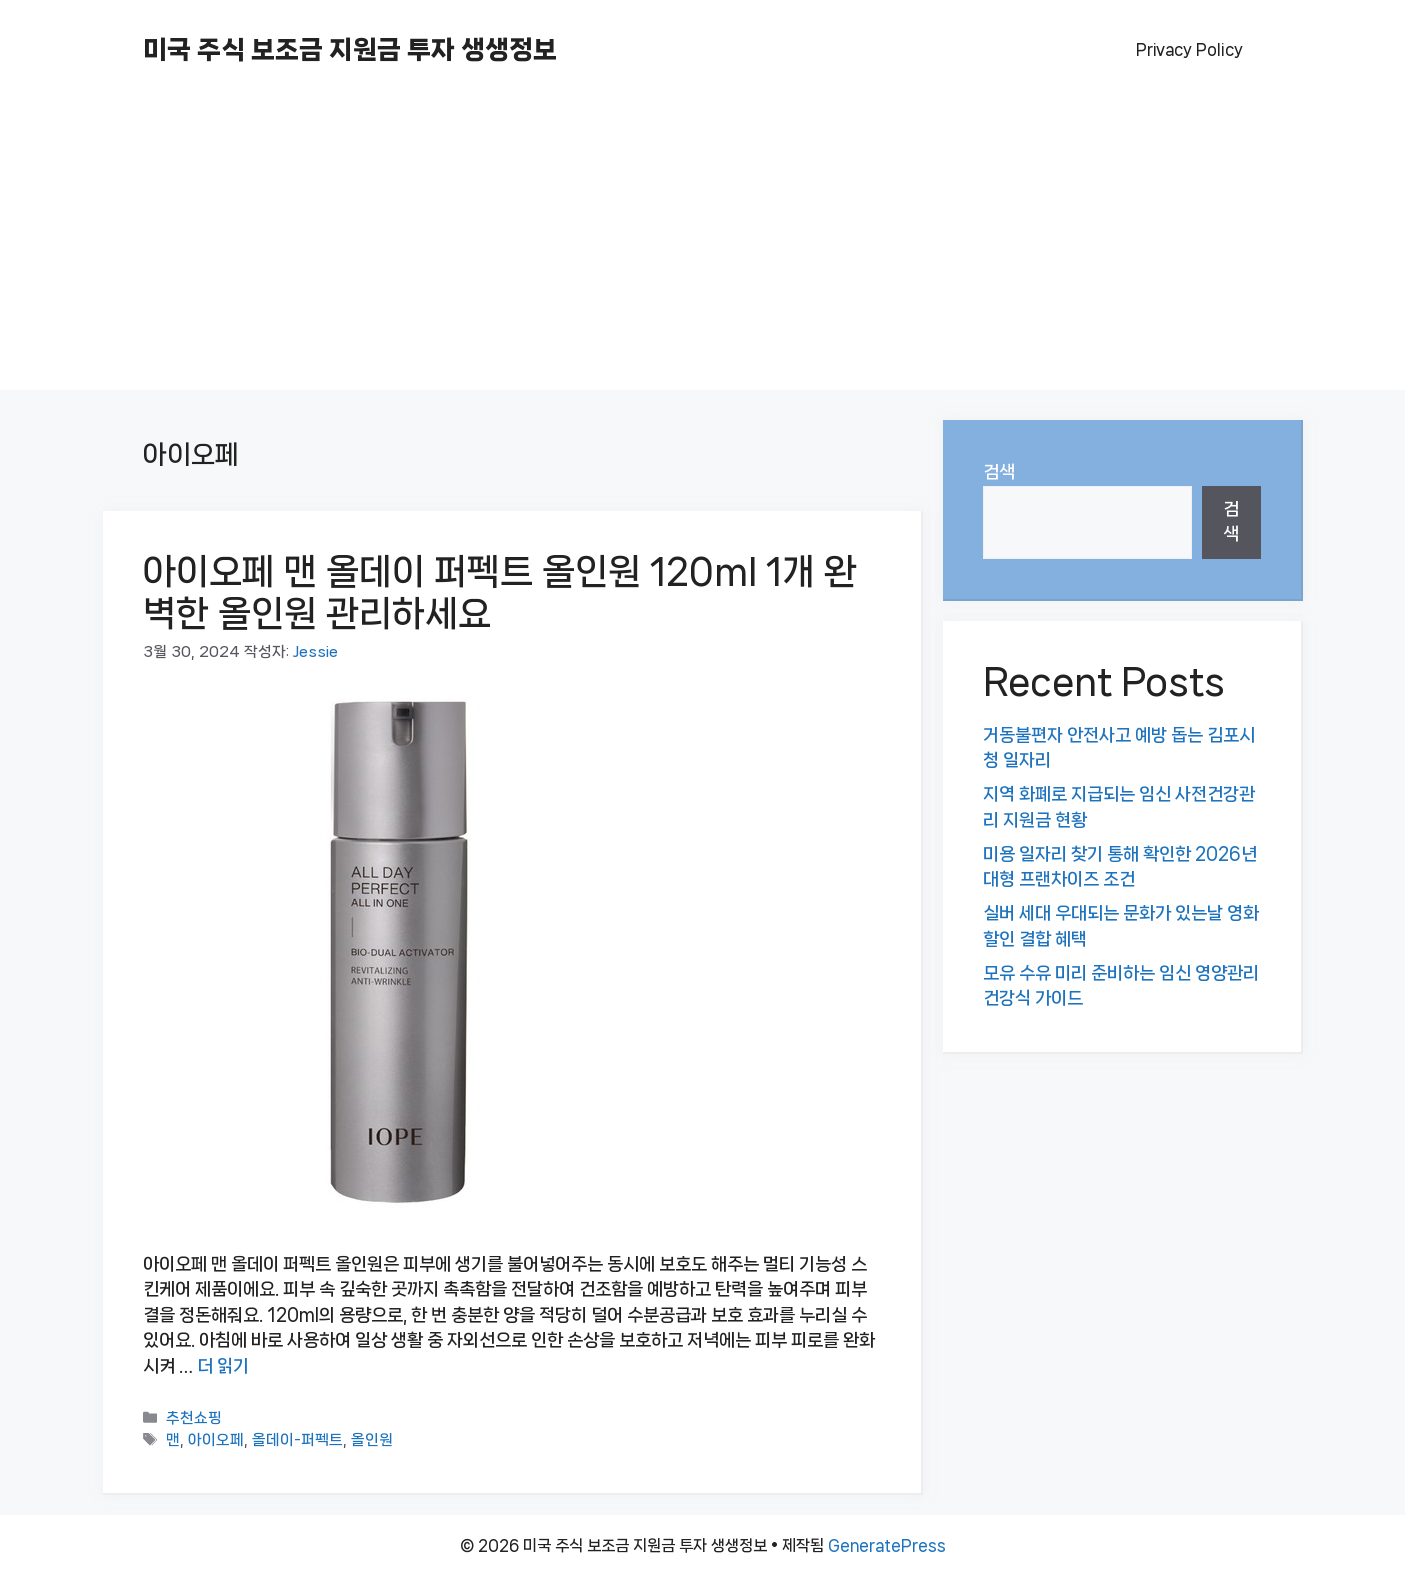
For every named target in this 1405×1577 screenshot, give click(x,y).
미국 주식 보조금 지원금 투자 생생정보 (350, 49)
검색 (999, 472)
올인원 (372, 1441)
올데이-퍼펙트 (297, 1441)
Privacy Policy (1189, 49)
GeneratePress (887, 1545)
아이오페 (216, 1441)
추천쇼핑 (194, 1419)
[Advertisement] (703, 250)
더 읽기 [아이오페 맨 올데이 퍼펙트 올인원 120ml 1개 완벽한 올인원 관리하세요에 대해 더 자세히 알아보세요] (223, 1366)
